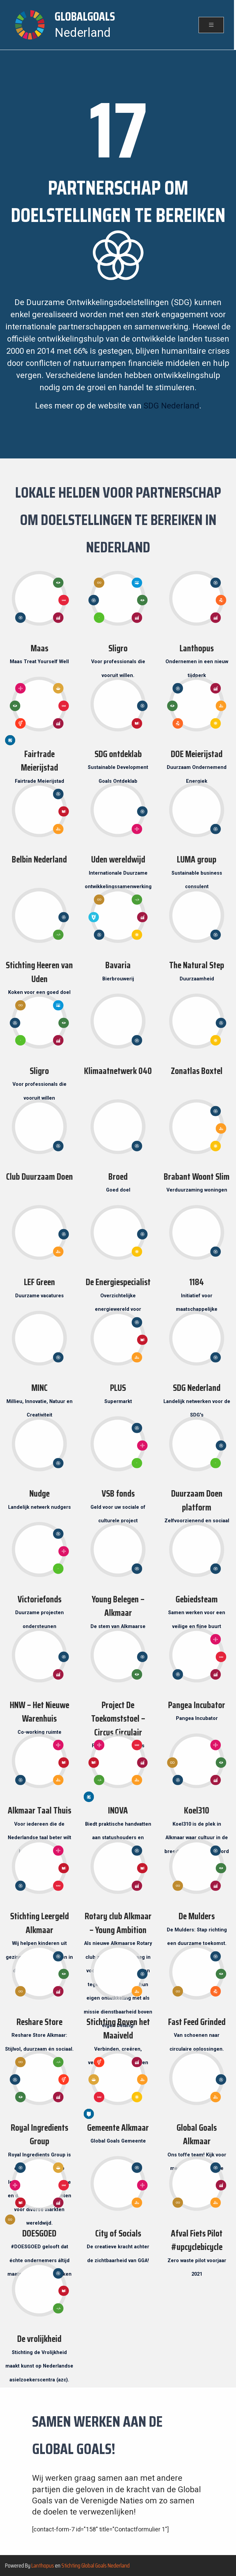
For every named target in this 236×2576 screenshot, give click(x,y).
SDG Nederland (171, 405)
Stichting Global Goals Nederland (95, 2565)
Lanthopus (42, 2565)
